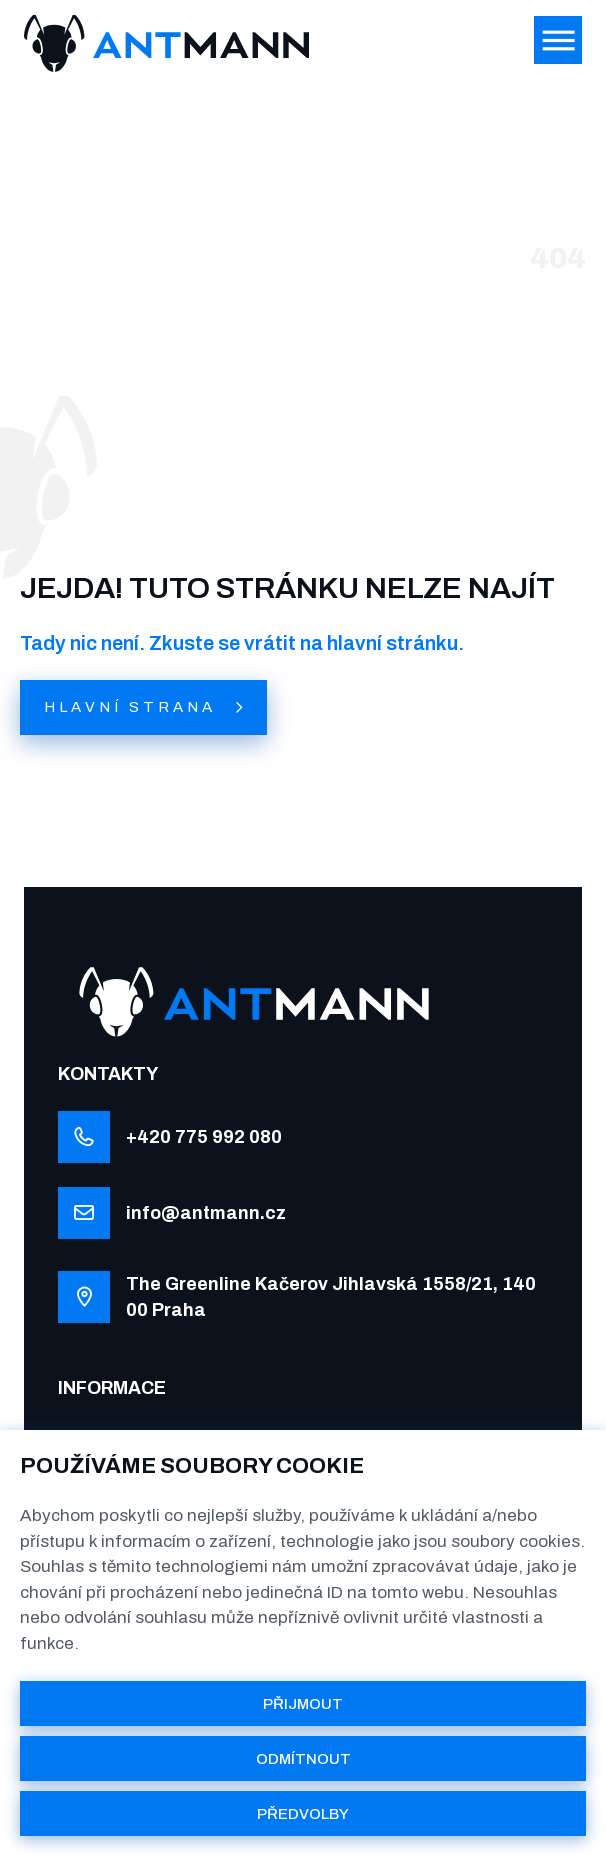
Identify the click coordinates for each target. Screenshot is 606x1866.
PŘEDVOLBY (303, 1814)
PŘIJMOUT (303, 1704)
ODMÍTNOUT (303, 1759)
